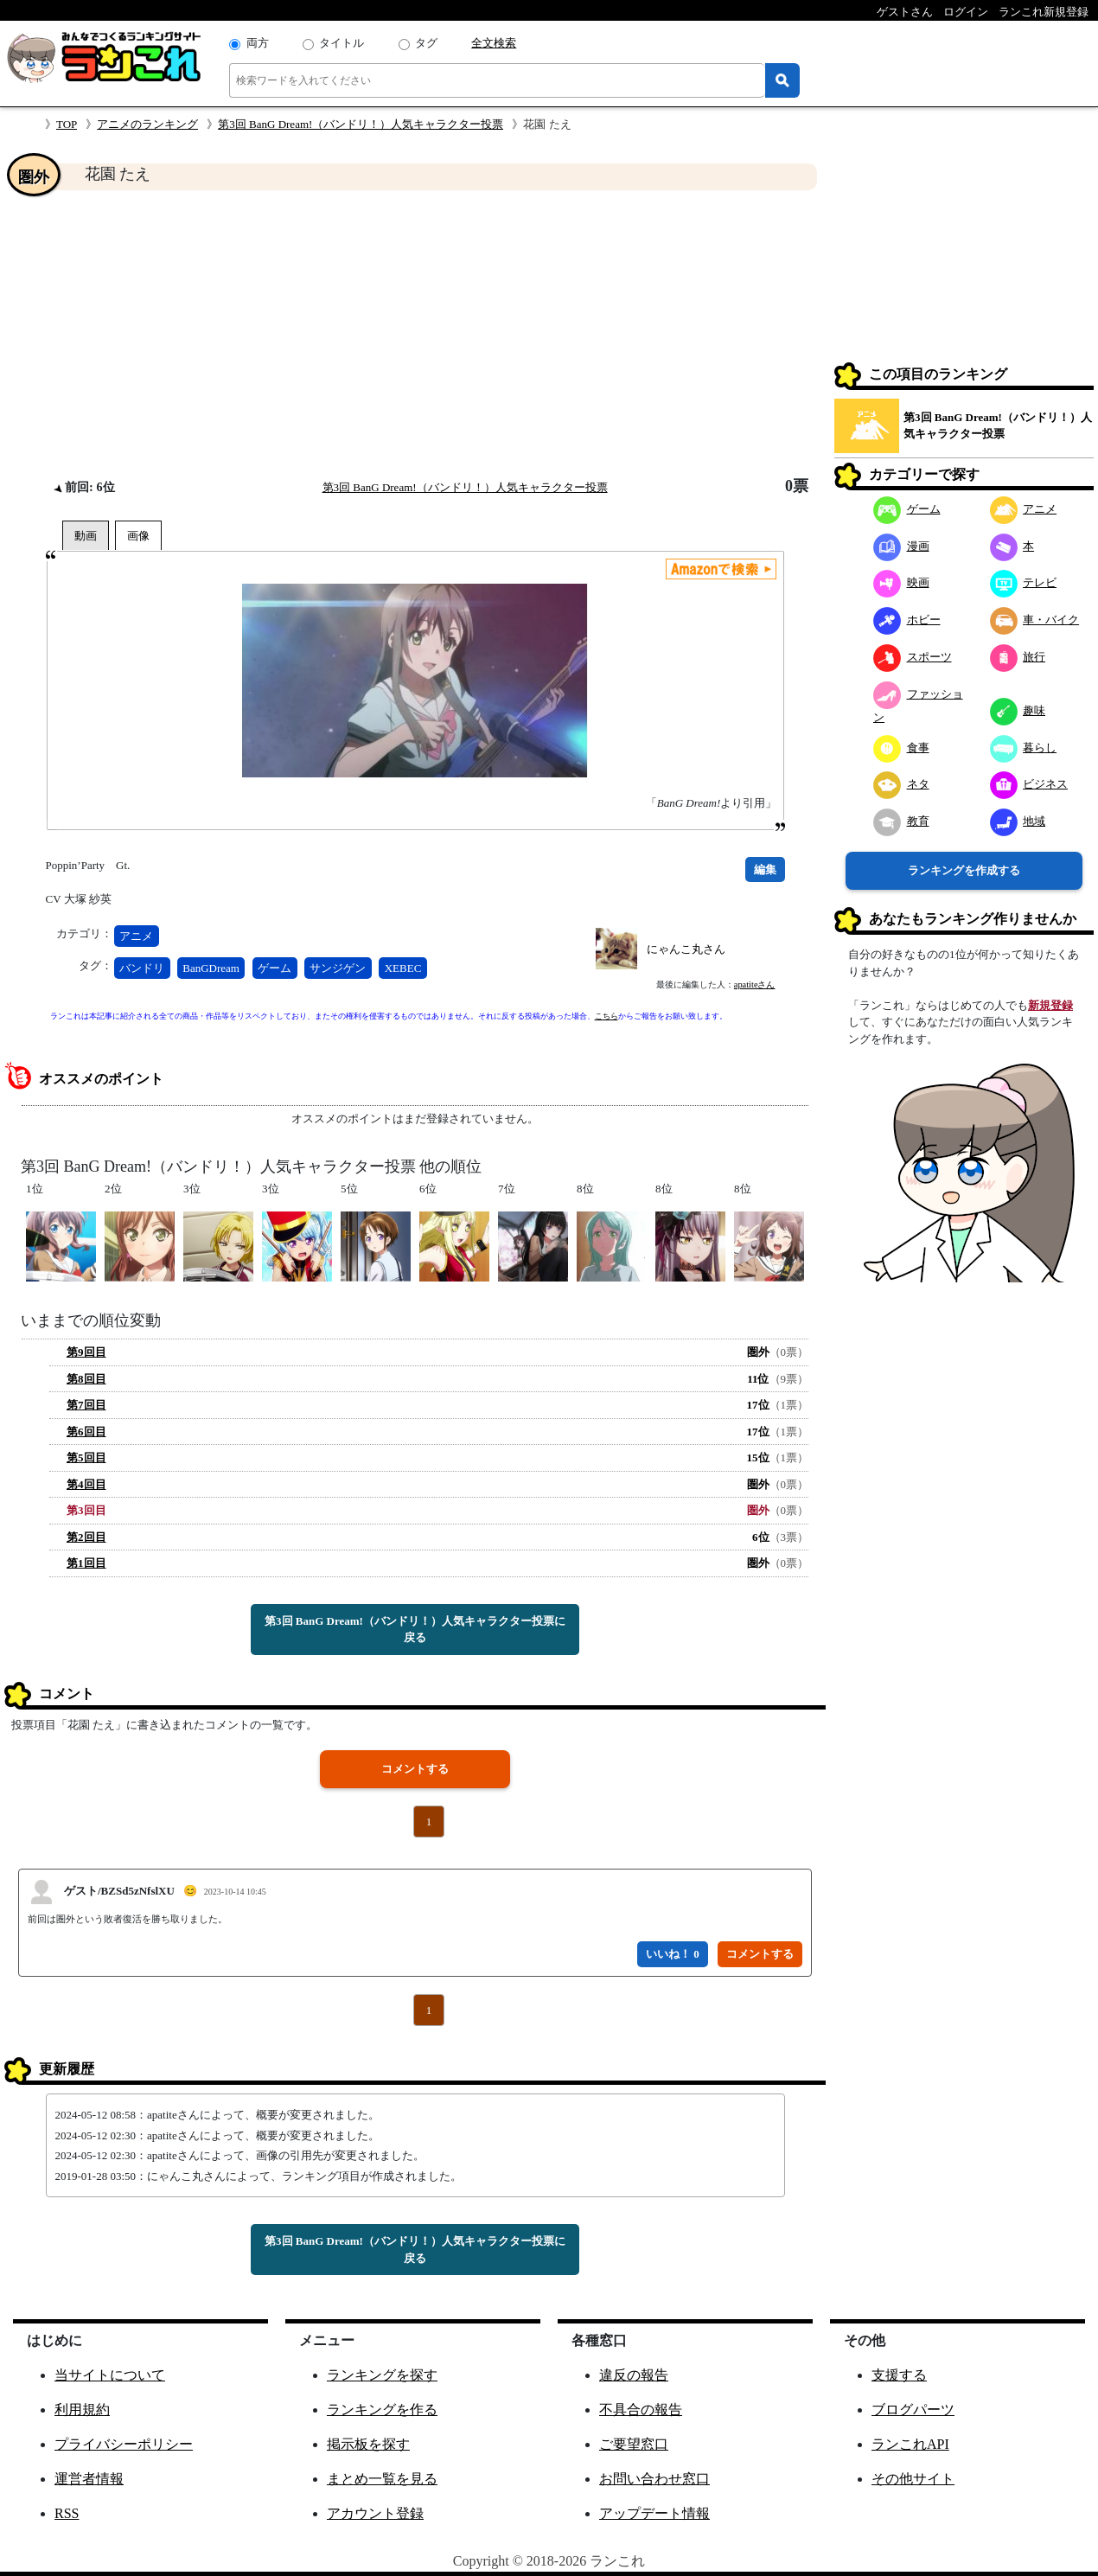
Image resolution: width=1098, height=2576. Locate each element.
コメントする (415, 1768)
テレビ (1023, 582)
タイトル (341, 42)
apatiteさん (755, 984)
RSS (66, 2513)
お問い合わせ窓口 (654, 2478)
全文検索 (493, 42)
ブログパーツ (912, 2409)
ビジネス (1029, 783)
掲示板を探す (368, 2444)
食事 (901, 747)
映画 (901, 582)
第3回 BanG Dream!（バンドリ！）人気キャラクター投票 (360, 124)
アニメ (136, 936)
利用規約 (82, 2409)
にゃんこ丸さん (686, 949)
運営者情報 (89, 2478)
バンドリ (141, 968)
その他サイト (912, 2478)
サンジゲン (338, 968)
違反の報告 (633, 2375)
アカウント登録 (375, 2513)
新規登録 (1050, 1005)
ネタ (901, 783)
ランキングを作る (382, 2409)
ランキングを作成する (964, 870)
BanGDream (210, 968)
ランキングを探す (382, 2375)
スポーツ (912, 656)
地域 (1018, 821)
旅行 (1018, 656)
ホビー (907, 619)
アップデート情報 (654, 2513)
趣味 (1018, 710)
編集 (765, 869)
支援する (899, 2375)
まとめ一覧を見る (382, 2478)
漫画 (901, 546)
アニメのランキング (147, 124)
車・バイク (1035, 619)
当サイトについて (109, 2375)
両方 (257, 42)
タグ (426, 42)
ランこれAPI (910, 2444)
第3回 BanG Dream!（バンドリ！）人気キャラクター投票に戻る (415, 1629)
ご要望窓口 (633, 2444)
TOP (66, 124)
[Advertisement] (415, 334)
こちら (606, 1016)
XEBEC (403, 968)
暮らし (1023, 747)
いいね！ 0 (672, 1953)
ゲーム (274, 968)
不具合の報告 (640, 2409)
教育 (901, 821)
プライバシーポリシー (123, 2444)
